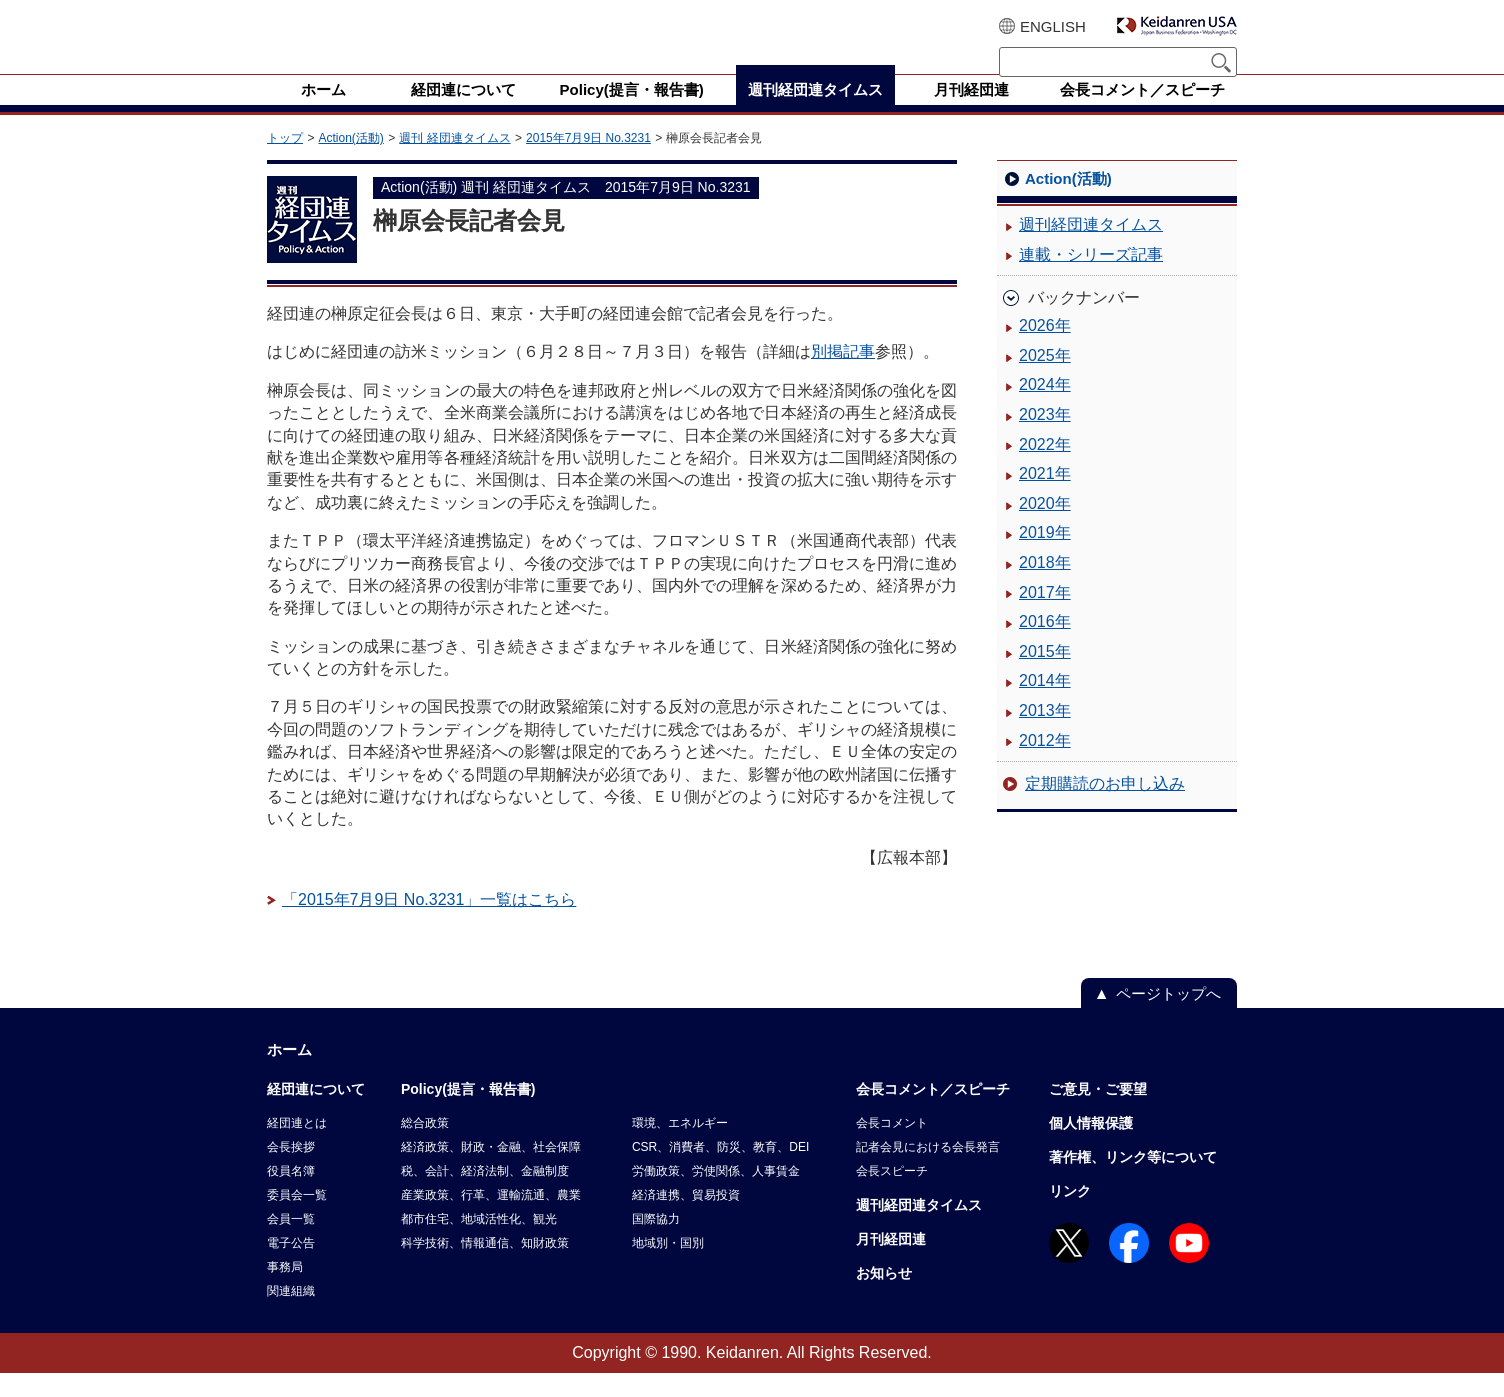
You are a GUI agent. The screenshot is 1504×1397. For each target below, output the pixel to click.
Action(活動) (350, 162)
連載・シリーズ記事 (1091, 278)
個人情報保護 (1091, 1147)
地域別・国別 (668, 1267)
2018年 (1045, 586)
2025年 (1045, 379)
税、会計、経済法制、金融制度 (485, 1195)
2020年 (1045, 527)
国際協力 (656, 1243)
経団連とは (297, 1147)
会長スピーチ (892, 1195)
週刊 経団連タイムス (454, 162)
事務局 (285, 1291)
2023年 (1045, 438)
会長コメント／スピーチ (933, 1113)
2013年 (1045, 734)
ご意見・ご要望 (1098, 1113)
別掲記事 (843, 375)
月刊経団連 (891, 1263)
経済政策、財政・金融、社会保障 (491, 1171)
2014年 (1045, 704)
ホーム (289, 1073)
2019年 (1045, 556)
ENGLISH (1053, 26)
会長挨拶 (291, 1171)
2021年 (1045, 497)
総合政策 (425, 1147)
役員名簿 (291, 1195)
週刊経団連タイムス (1091, 248)
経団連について (316, 1113)
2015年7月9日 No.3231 (588, 162)
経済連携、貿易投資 (686, 1219)
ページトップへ (1168, 1017)
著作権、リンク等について (1133, 1181)
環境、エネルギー (680, 1147)
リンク (1070, 1215)
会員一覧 (291, 1243)
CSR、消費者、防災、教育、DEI (720, 1171)
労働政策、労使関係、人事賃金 (716, 1195)
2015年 (1045, 675)
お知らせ (884, 1297)
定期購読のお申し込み (1105, 807)
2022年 (1045, 468)
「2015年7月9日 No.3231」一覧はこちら (429, 923)
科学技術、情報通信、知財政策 (485, 1267)
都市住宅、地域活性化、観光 (479, 1243)
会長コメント (892, 1147)
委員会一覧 (297, 1219)
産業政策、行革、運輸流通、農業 (491, 1219)
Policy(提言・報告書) (468, 1113)
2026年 (1045, 349)
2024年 (1045, 408)
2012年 (1045, 764)
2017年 (1045, 616)
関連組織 (291, 1315)
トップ (285, 162)
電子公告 (291, 1267)
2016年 (1045, 645)
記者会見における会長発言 (928, 1171)
